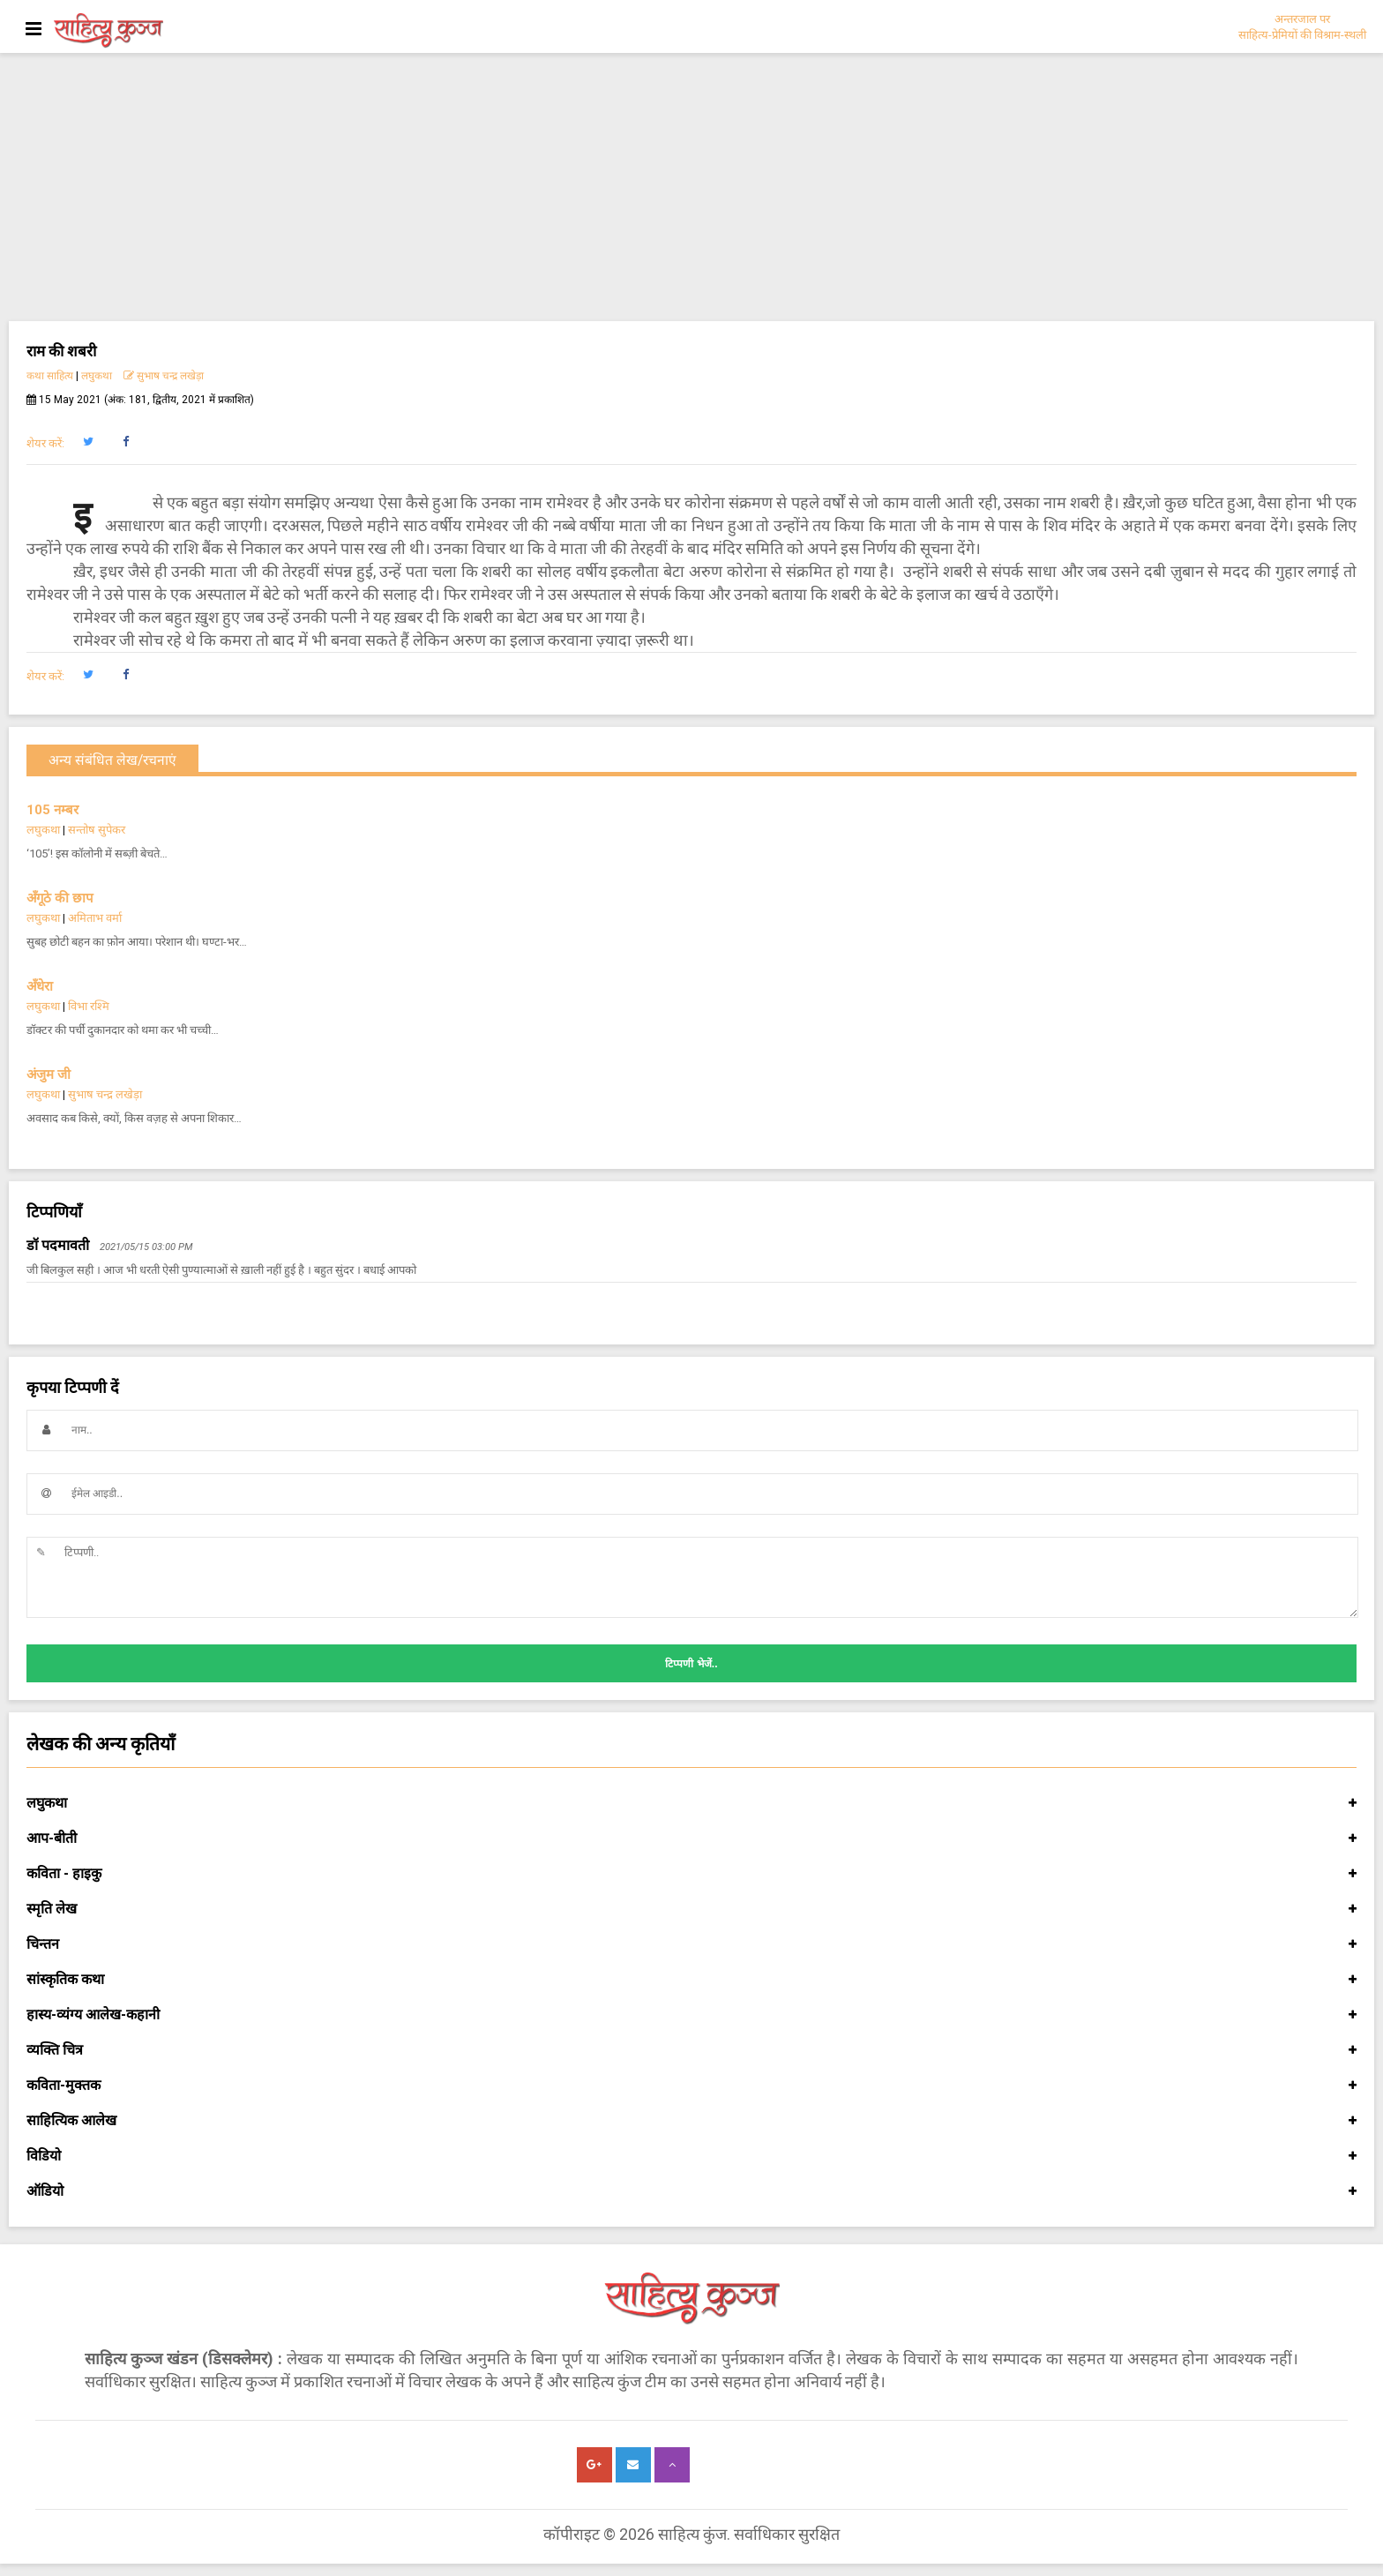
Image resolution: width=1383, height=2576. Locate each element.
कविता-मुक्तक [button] (691, 2085)
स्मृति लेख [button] (691, 1909)
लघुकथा (96, 376)
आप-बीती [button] (691, 1838)
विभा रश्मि (88, 1006)
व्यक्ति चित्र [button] (691, 2050)
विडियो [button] (691, 2156)
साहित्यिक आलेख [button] (691, 2120)
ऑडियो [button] (691, 2191)
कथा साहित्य (49, 376)
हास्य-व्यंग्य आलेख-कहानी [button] (691, 2015)
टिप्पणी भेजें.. (691, 1664)
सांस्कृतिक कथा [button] (691, 1979)
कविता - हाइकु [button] (691, 1873)
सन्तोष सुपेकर (96, 829)
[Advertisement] (691, 188)
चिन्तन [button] (691, 1944)
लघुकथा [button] (691, 1803)
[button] (88, 442)
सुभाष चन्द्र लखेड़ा (163, 376)
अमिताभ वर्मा (95, 918)
